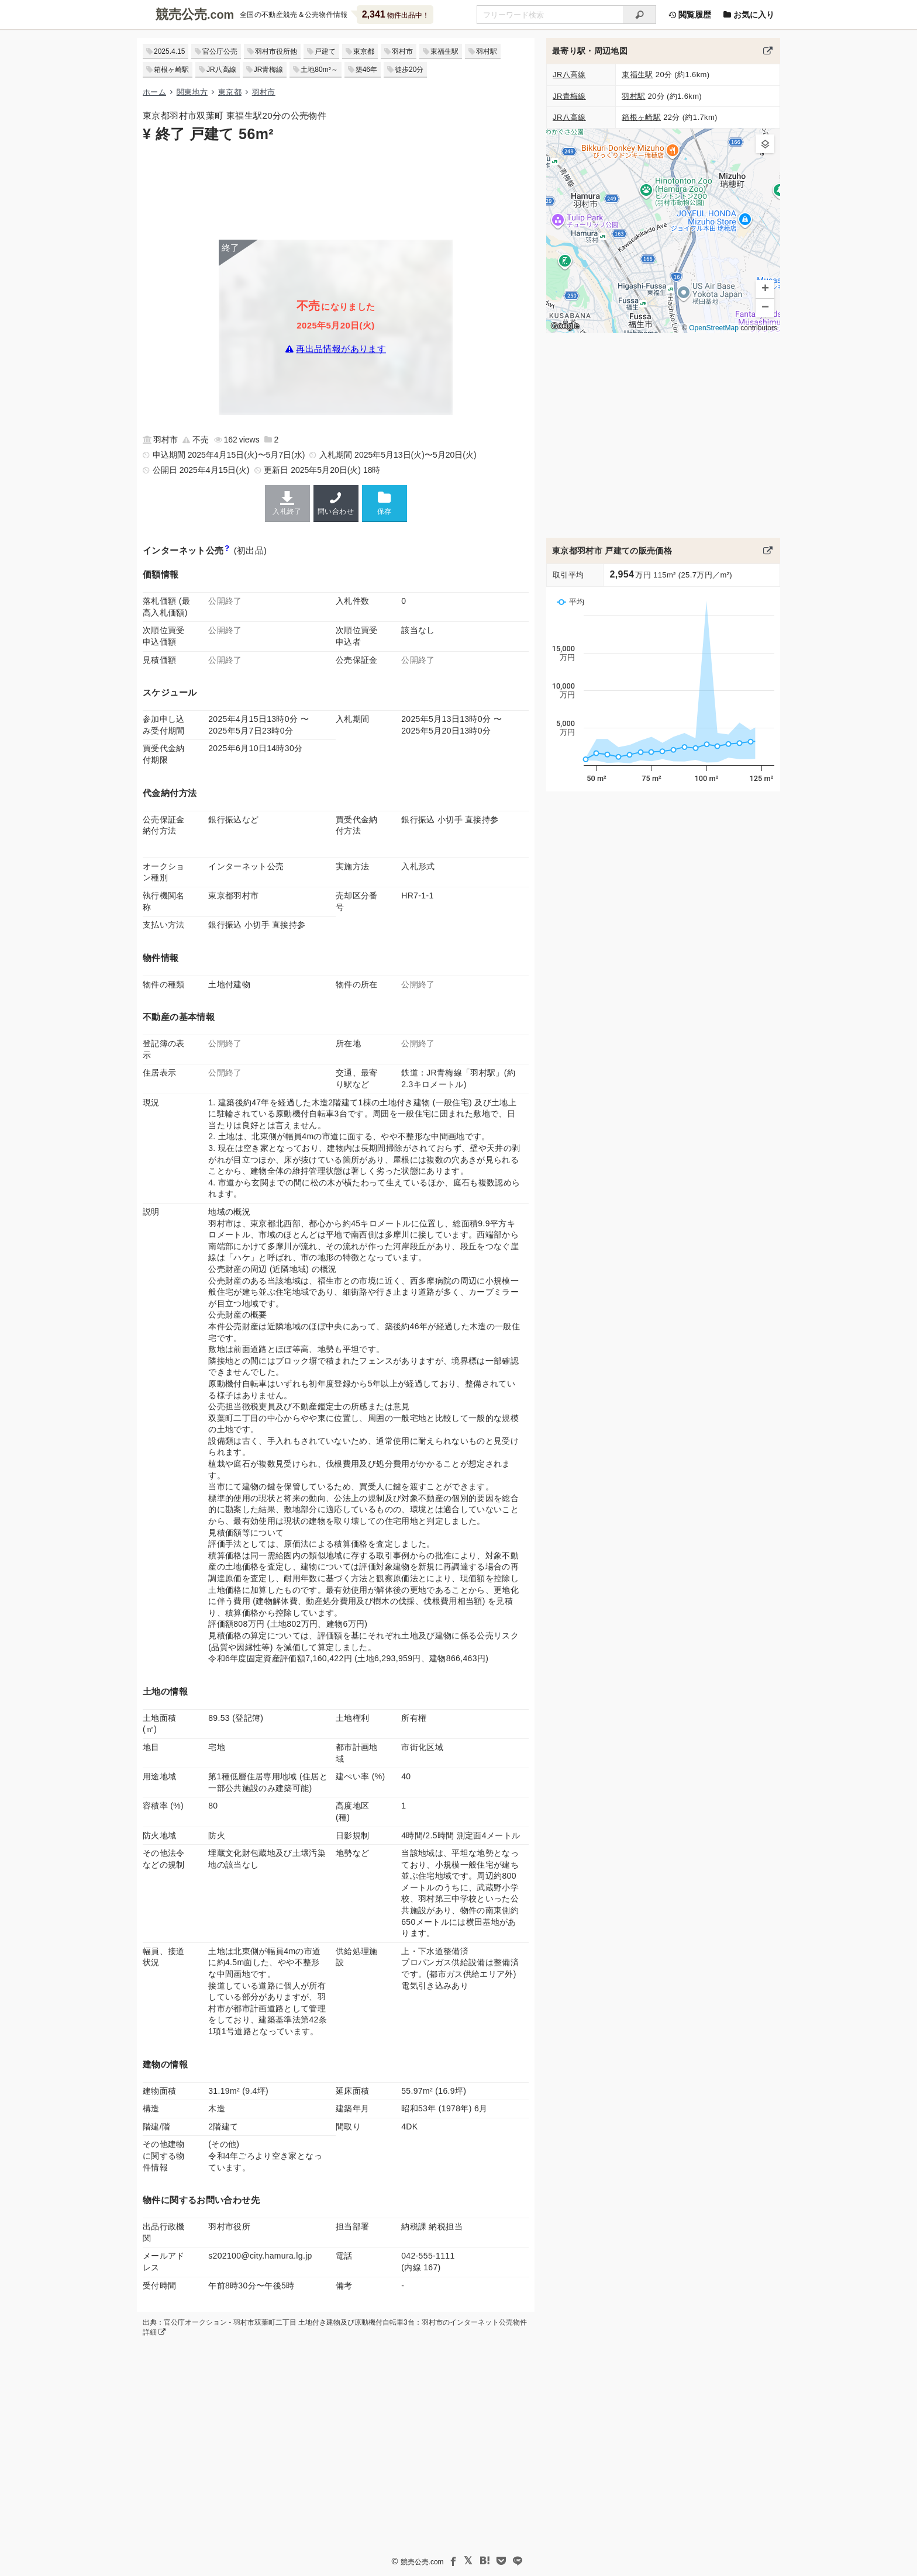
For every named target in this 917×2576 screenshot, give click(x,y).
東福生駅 (444, 51)
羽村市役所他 (276, 51)
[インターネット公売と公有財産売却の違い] (226, 550)
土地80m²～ (319, 69)
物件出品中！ (395, 14)
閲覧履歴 (689, 14)
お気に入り (748, 14)
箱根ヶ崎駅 (171, 69)
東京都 (363, 51)
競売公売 (181, 14)
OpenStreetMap (714, 328)
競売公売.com (422, 2562)
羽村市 (402, 51)
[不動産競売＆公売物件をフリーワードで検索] (550, 14)
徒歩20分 (409, 69)
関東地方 (192, 92)
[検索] (639, 14)
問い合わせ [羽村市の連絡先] (336, 503)
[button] (765, 143)
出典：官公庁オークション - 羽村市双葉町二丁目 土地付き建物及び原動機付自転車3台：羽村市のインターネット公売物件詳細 (335, 2327)
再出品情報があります (341, 349)
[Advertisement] (336, 190)
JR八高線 (221, 69)
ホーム (154, 92)
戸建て (325, 51)
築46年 (366, 69)
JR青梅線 (269, 69)
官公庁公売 (219, 51)
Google (565, 325)
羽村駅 (486, 51)
